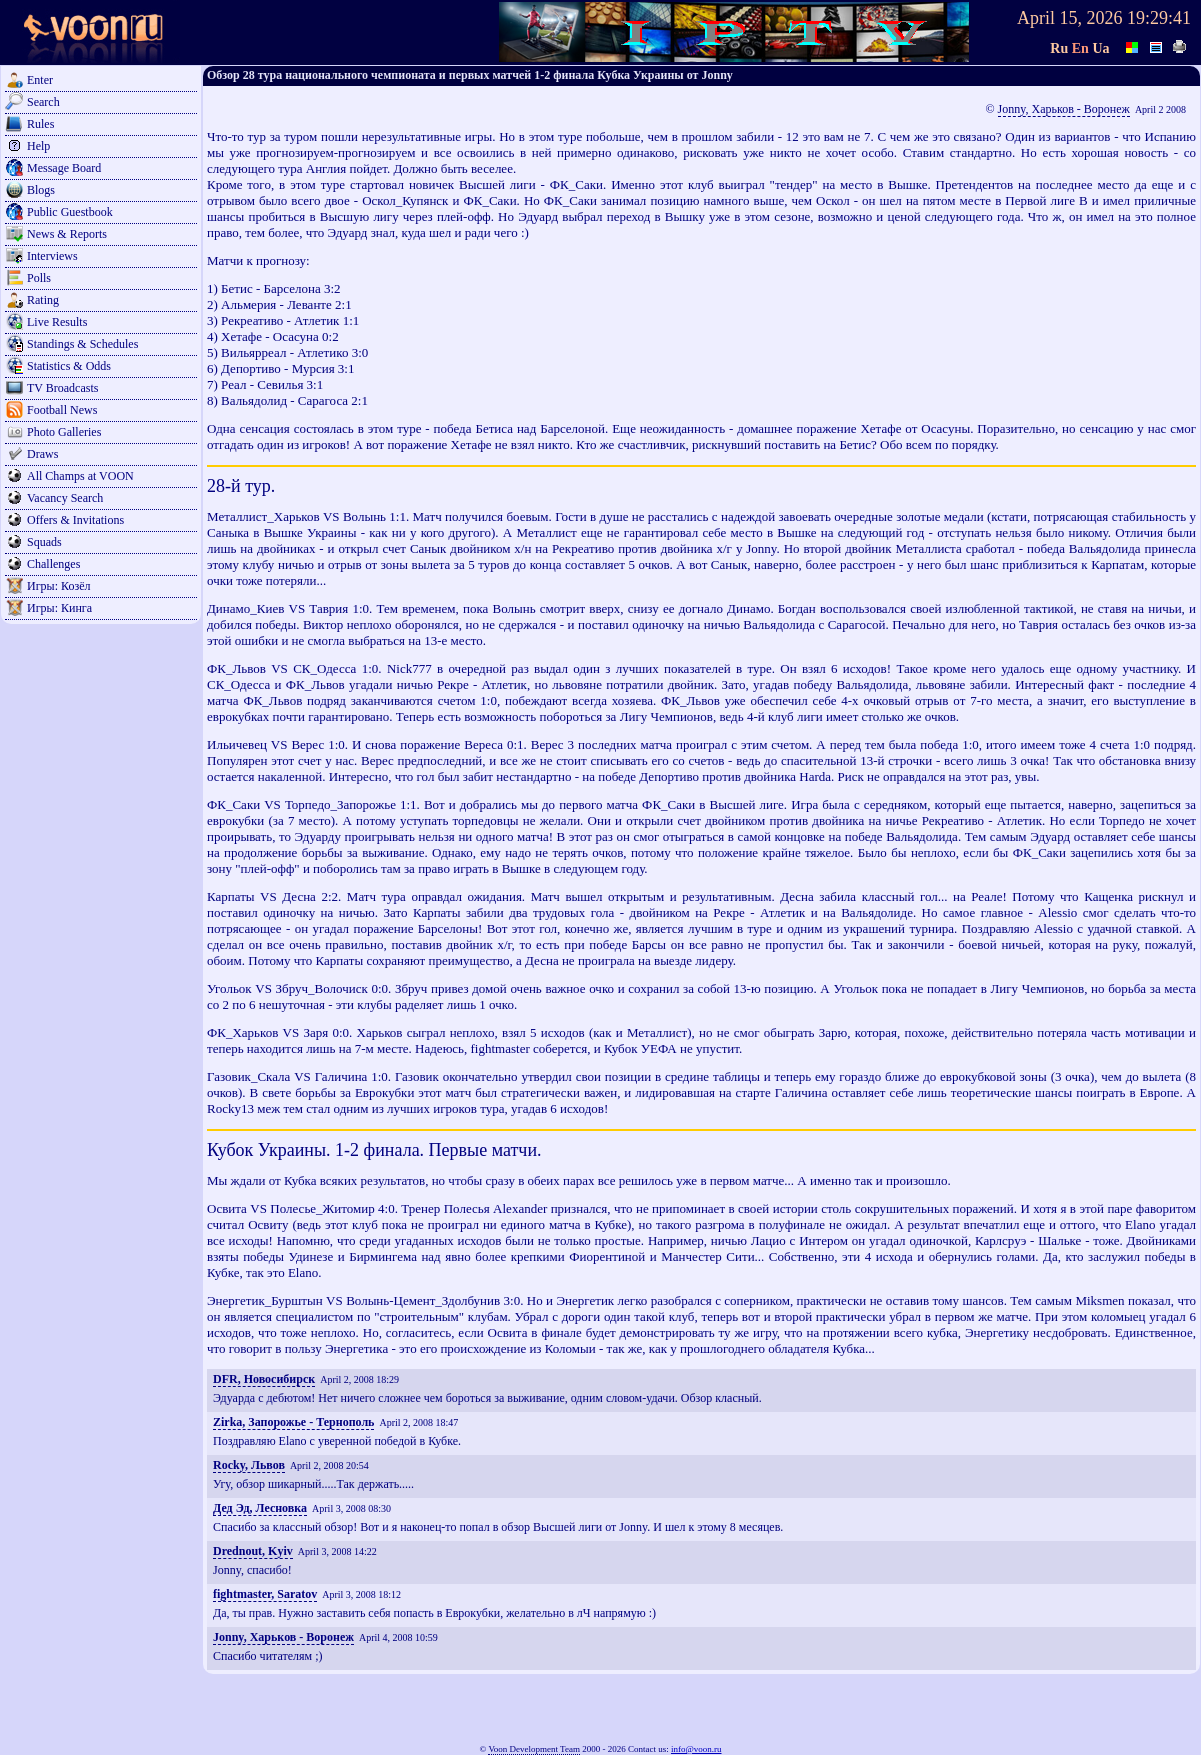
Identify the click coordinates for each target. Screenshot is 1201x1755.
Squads (44, 542)
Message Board (64, 168)
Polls (39, 278)
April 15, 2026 (1070, 18)
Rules (40, 124)
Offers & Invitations (75, 520)
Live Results (57, 322)
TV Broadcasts (62, 388)
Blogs (41, 190)
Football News (62, 410)
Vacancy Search (65, 498)
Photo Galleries (64, 432)
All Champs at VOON (80, 476)
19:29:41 (1159, 18)
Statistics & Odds (69, 366)
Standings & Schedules (82, 344)
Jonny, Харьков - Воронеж (1064, 109)
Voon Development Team (534, 1749)
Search (43, 102)
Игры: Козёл (58, 586)
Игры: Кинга (59, 608)
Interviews (52, 256)
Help (38, 146)
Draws (42, 454)
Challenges (53, 564)
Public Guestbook (70, 212)
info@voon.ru (696, 1749)
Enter (40, 80)
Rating (43, 300)
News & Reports (67, 234)
